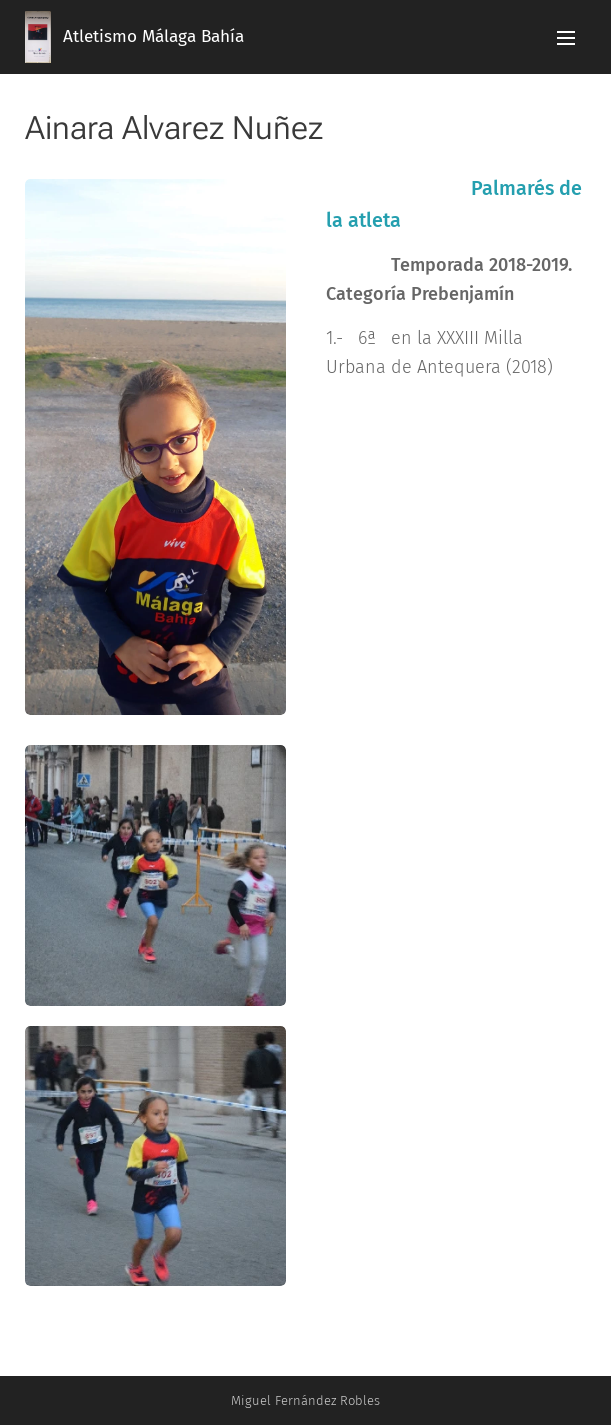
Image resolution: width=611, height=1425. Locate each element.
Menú (566, 38)
